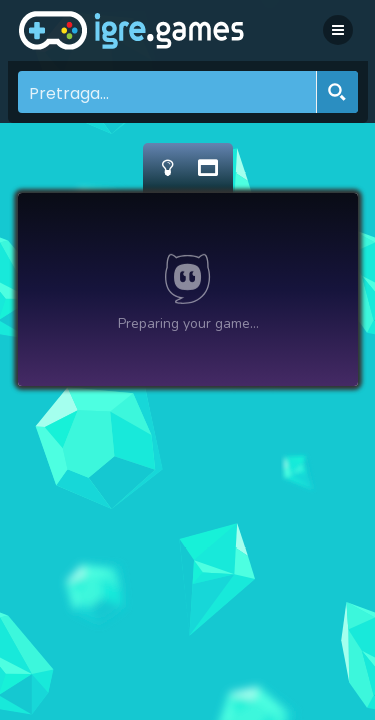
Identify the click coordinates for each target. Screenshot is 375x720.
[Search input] (168, 92)
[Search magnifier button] (337, 92)
